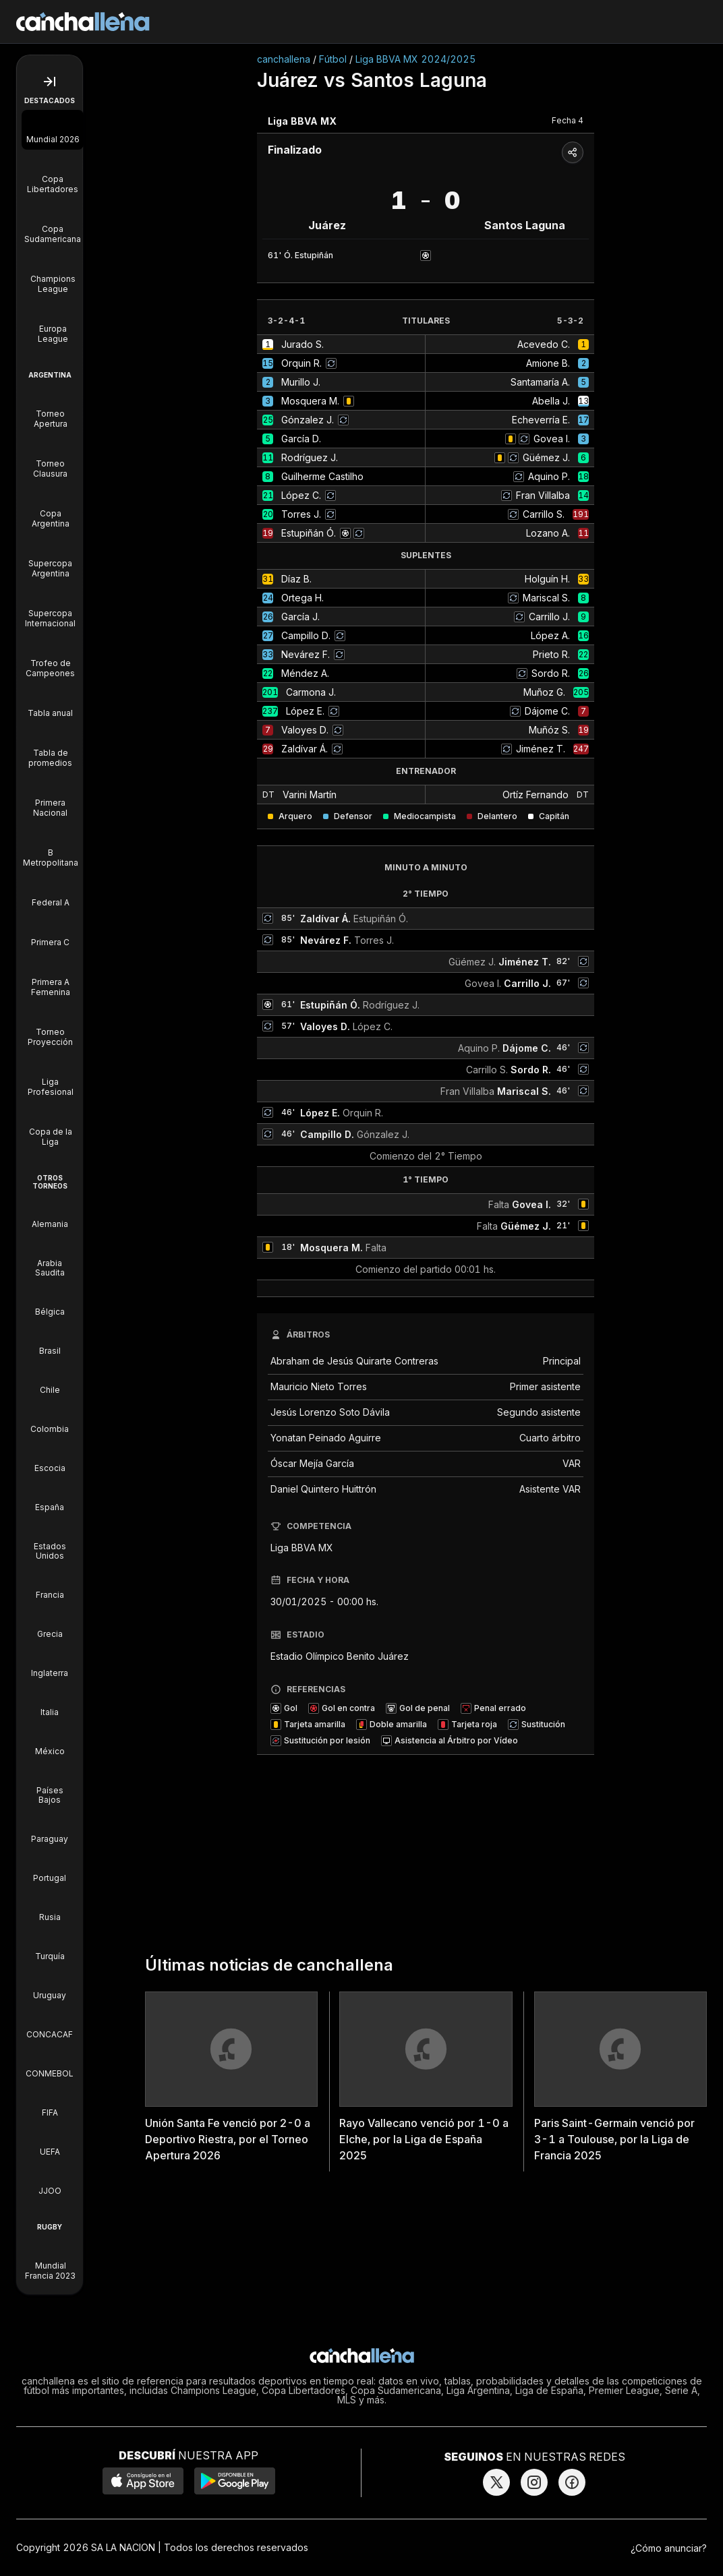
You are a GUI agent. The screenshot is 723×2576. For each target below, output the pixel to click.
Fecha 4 (567, 120)
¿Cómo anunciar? (669, 2548)
